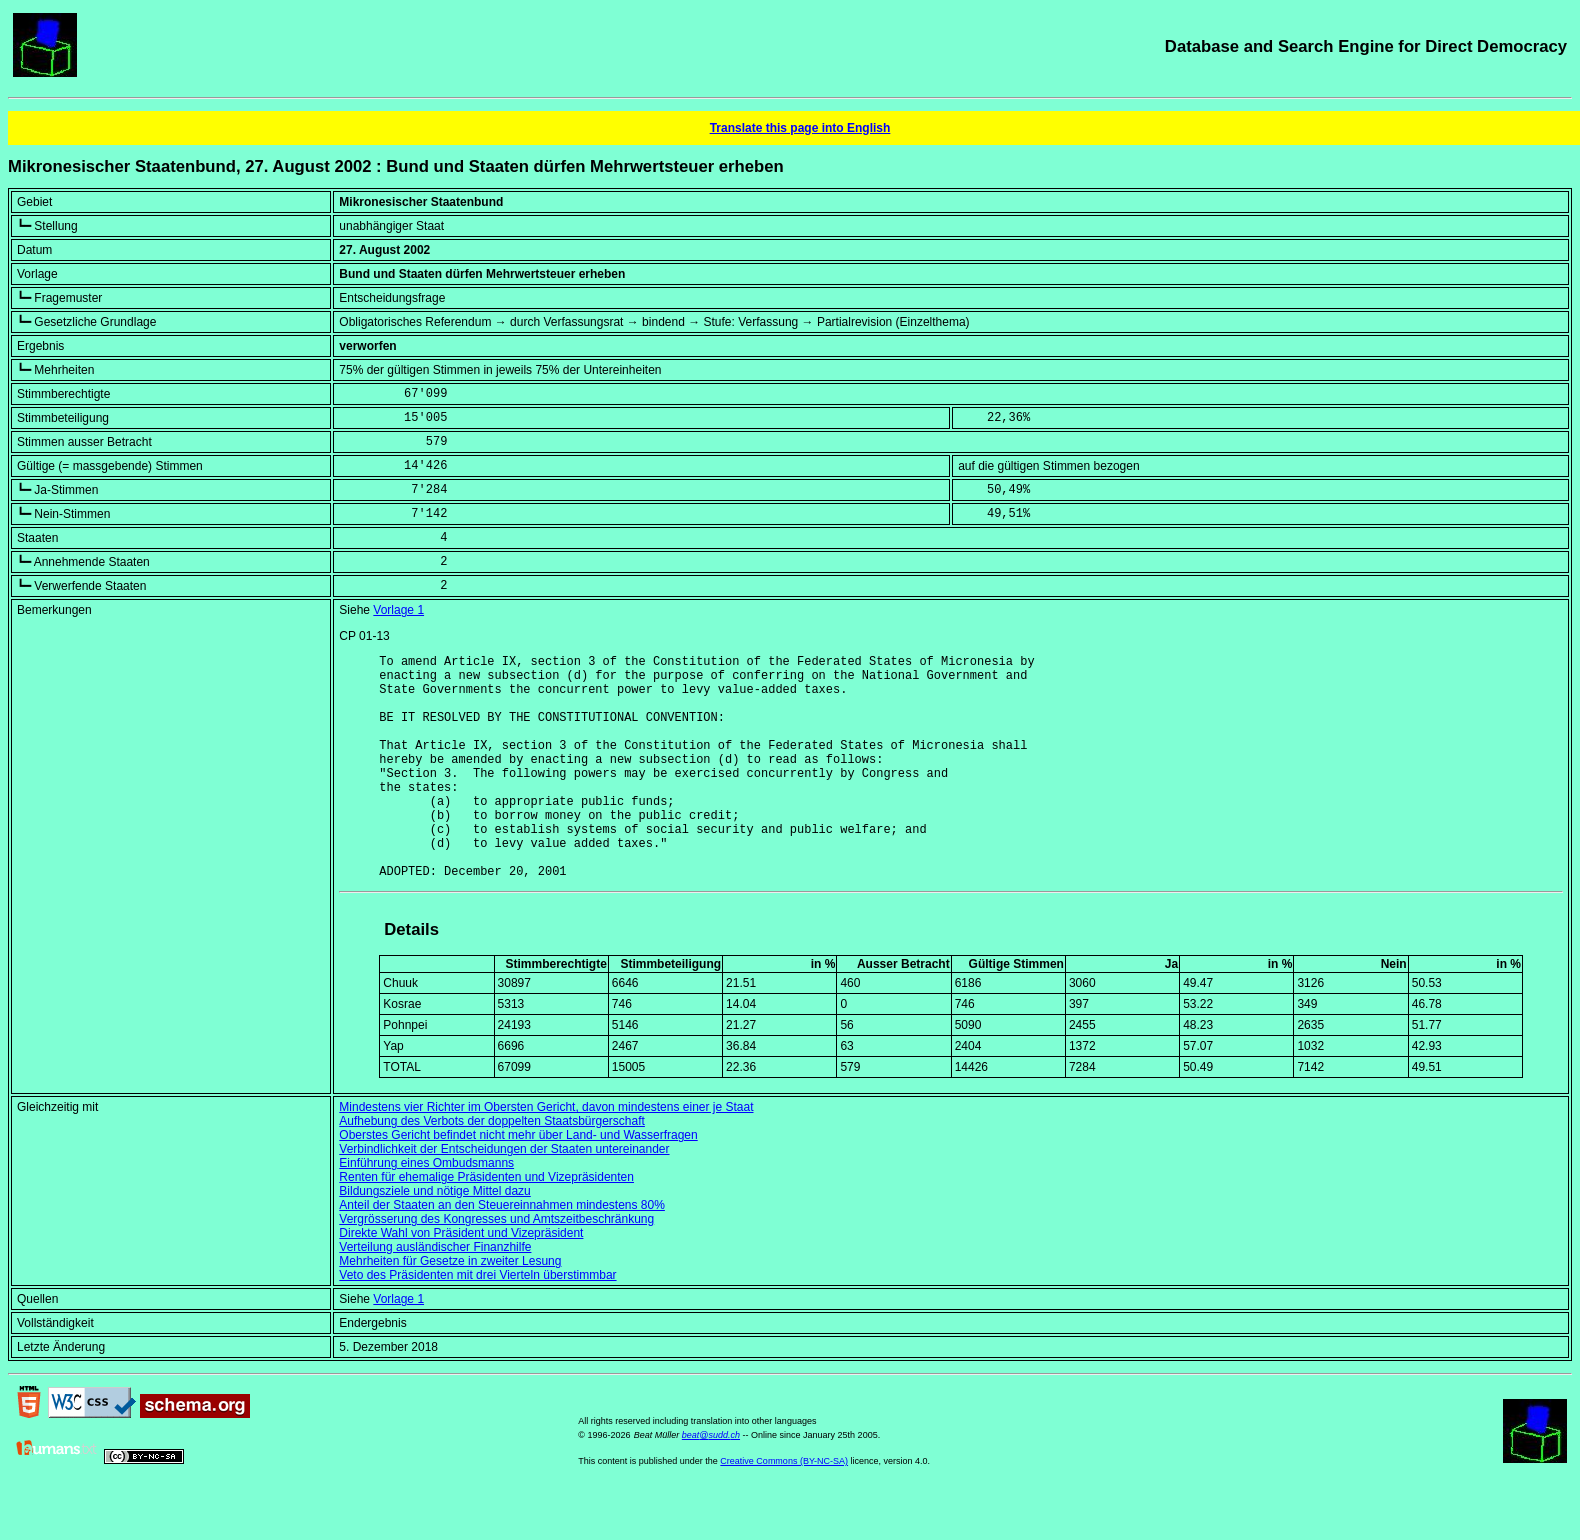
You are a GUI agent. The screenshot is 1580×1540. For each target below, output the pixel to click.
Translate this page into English (800, 128)
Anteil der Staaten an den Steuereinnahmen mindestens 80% (502, 1253)
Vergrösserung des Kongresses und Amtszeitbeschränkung (496, 1267)
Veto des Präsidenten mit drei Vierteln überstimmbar (477, 1323)
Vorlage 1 (398, 610)
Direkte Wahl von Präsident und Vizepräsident (461, 1281)
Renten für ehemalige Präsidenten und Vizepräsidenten (486, 1225)
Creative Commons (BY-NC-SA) (784, 1509)
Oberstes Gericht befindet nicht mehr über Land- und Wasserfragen (518, 1183)
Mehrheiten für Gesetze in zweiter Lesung (450, 1309)
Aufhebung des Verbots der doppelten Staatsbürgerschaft (492, 1169)
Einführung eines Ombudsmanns (426, 1211)
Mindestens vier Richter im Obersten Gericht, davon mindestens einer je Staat (546, 1155)
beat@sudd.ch (711, 1483)
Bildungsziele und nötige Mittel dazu (434, 1239)
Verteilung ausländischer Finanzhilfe (435, 1295)
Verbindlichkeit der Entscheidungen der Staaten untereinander (504, 1197)
